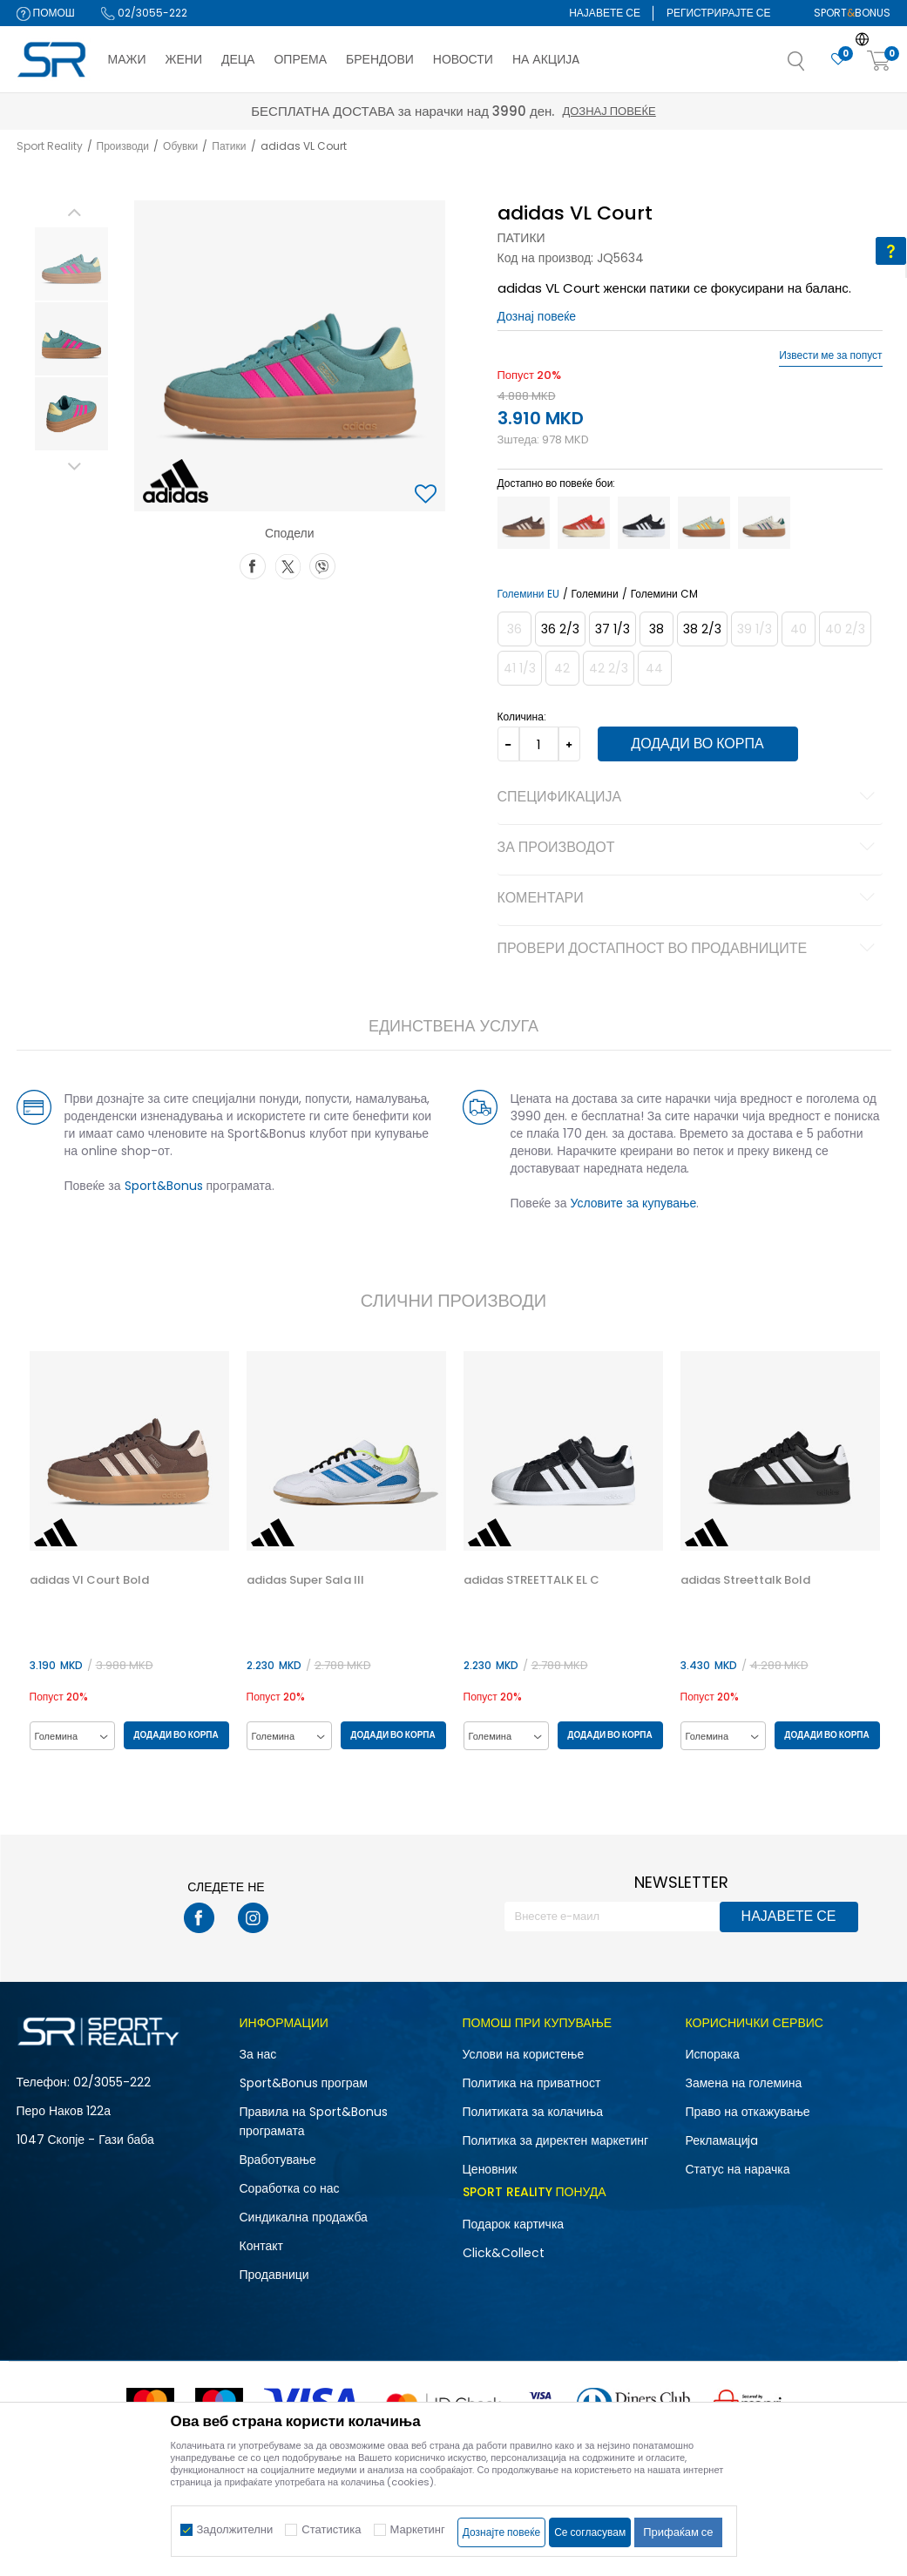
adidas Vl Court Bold (89, 1580)
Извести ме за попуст (830, 355)
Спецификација (688, 798)
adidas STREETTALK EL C (531, 1580)
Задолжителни (235, 2529)
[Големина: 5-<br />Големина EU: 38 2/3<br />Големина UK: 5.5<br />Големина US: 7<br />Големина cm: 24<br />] (702, 629)
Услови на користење (524, 2054)
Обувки (180, 146)
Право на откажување (748, 2111)
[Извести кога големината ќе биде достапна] (514, 629)
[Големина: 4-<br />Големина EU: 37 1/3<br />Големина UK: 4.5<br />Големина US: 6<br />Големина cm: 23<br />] (612, 629)
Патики (229, 146)
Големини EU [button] (528, 594)
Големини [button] (595, 594)
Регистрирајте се (719, 12)
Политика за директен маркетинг (556, 2140)
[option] (71, 263)
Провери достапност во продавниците (688, 949)
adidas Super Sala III (305, 1580)
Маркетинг (417, 2529)
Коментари (688, 899)
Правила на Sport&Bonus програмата (314, 2121)
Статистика (331, 2529)
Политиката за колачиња (533, 2111)
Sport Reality (50, 146)
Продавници (274, 2274)
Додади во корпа (697, 744)
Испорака (713, 2054)
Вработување (278, 2159)
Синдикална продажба (304, 2217)
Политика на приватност (532, 2083)
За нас (258, 2054)
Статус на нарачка (738, 2169)
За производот (688, 848)
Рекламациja (722, 2140)
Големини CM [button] (664, 594)
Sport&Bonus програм (304, 2083)
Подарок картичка (514, 2224)
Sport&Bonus (164, 1185)
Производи (123, 146)
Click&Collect (504, 2253)
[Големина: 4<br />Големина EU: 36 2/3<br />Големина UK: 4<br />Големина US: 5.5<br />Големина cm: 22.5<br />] (560, 629)
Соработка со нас (290, 2188)
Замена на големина (744, 2083)
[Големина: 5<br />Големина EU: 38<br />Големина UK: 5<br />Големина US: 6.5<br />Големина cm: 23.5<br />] (656, 629)
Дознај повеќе (608, 111)
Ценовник (490, 2169)
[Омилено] (838, 60)
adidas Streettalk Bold (745, 1580)
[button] (813, 66)
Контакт (261, 2246)
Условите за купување (634, 1203)
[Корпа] (879, 61)
